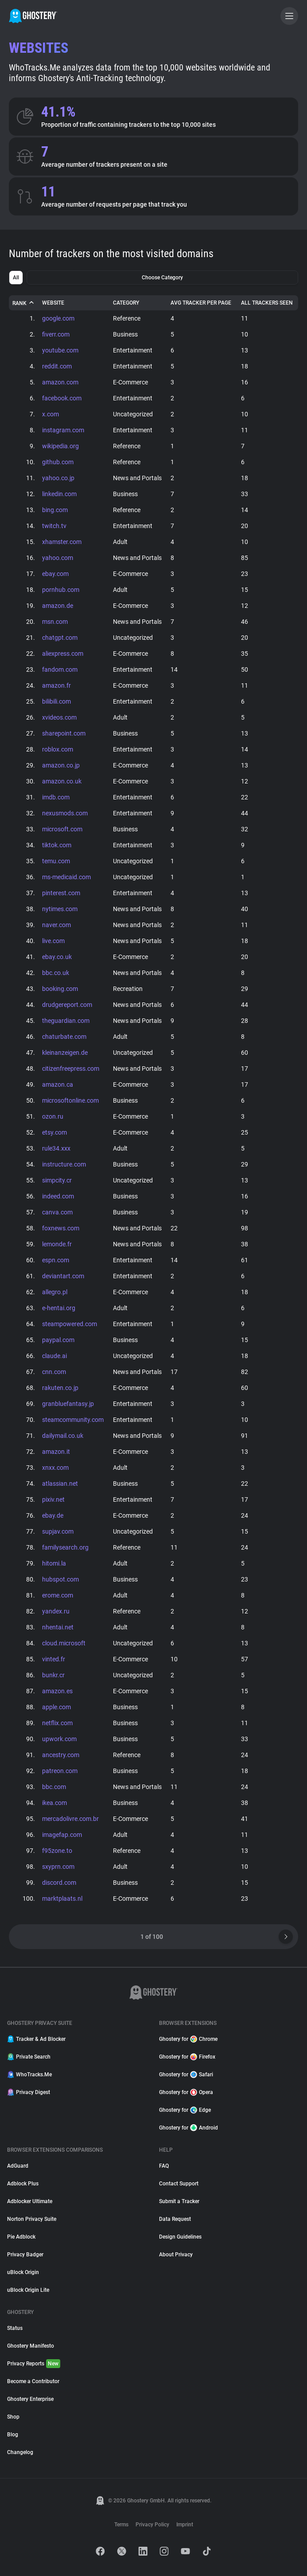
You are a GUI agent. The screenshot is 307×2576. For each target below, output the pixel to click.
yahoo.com (57, 557)
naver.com (56, 924)
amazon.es (57, 1691)
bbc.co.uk (55, 972)
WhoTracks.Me (29, 2074)
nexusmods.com (65, 813)
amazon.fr (56, 685)
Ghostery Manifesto (30, 2346)
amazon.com (60, 382)
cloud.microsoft (63, 1643)
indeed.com (58, 1196)
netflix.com (57, 1722)
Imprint (184, 2524)
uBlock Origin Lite (28, 2290)
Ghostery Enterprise (30, 2399)
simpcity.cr (57, 1180)
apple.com (56, 1707)
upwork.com (59, 1738)
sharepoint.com (63, 733)
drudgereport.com (67, 1004)
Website (53, 303)
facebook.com (62, 398)
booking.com (60, 988)
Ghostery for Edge (185, 2110)
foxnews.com (60, 1228)
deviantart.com (63, 1276)
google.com (58, 318)
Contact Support (178, 2184)
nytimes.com (60, 908)
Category (126, 303)
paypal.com (58, 1339)
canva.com (57, 1212)
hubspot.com (60, 1579)
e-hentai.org (58, 1307)
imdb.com (56, 797)
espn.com (55, 1260)
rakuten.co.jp (60, 1387)
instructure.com (64, 1164)
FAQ (164, 2166)
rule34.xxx (56, 1148)
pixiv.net (53, 1499)
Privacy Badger (25, 2254)
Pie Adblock (21, 2237)
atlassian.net (60, 1483)
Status (15, 2328)
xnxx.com (55, 1467)
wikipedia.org (60, 446)
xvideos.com (59, 717)
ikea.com (54, 1802)
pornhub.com (60, 589)
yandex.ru (56, 1611)
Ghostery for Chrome (188, 2039)
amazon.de (57, 605)
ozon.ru (52, 1116)
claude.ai (54, 1355)
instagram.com (63, 430)
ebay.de (52, 1515)
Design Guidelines (180, 2237)
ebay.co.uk (57, 956)
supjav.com (58, 1531)
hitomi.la (54, 1563)
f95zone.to (57, 1850)
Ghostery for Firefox (187, 2056)
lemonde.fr (57, 1244)
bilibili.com (56, 701)
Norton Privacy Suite (31, 2219)
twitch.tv (54, 525)
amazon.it (56, 1451)
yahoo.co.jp (58, 478)
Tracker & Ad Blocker (36, 2039)
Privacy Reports (33, 2363)
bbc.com (54, 1786)
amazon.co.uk (62, 781)
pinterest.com (61, 893)
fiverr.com (56, 334)
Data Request (175, 2219)
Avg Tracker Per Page (201, 303)
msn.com (55, 621)
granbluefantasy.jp (68, 1403)
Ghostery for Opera (186, 2092)
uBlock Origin (23, 2272)
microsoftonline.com (70, 1100)
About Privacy (176, 2254)
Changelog (20, 2452)
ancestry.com (60, 1754)
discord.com (59, 1882)
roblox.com (57, 749)
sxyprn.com (58, 1866)
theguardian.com (65, 1020)
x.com (50, 414)
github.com (58, 462)
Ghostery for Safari (186, 2074)
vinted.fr (53, 1659)
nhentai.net (58, 1627)
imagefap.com (62, 1834)
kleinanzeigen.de (65, 1052)
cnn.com (54, 1371)
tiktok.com (56, 845)
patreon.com (60, 1770)
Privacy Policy (152, 2524)
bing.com (55, 509)
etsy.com (54, 1132)
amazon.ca (57, 1084)
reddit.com (57, 366)
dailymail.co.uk (62, 1435)
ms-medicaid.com (66, 877)
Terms (121, 2524)
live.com (53, 940)
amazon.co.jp (61, 765)
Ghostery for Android (188, 2127)
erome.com (57, 1595)
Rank (23, 302)
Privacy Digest (28, 2092)
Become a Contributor (33, 2381)
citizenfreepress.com (70, 1068)
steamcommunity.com (73, 1419)
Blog (12, 2434)
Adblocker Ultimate (29, 2201)
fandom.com (60, 669)
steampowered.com (69, 1323)
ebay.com (55, 573)
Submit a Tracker (179, 2201)
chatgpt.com (60, 637)
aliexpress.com (62, 653)
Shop (13, 2417)
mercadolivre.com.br (70, 1818)
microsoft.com (62, 829)
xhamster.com (62, 541)
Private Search (29, 2056)
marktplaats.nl (62, 1898)
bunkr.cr (53, 1675)
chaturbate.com (64, 1036)
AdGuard (17, 2166)
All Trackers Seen (267, 303)
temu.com (56, 861)
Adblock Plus (23, 2184)
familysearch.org (65, 1547)
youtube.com (60, 350)
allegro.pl (54, 1292)
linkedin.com (59, 493)
